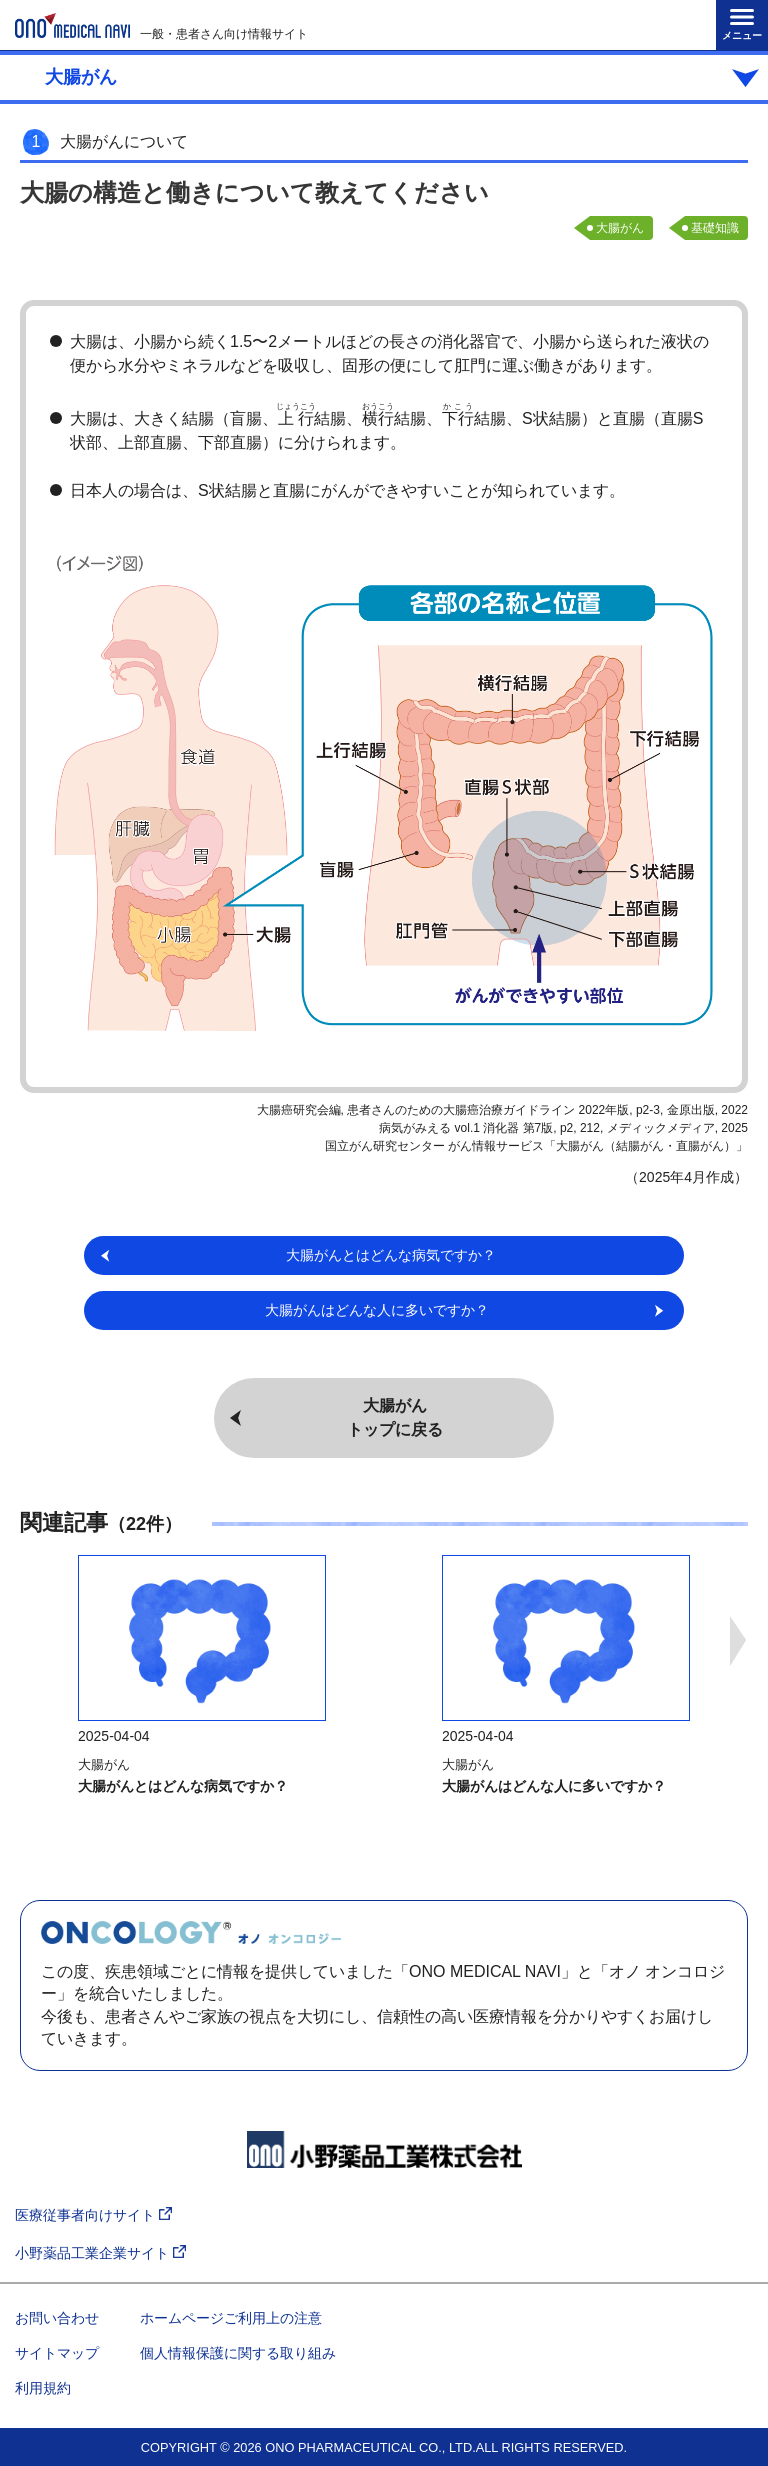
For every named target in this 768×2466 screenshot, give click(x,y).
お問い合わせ (57, 2318)
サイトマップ (57, 2353)
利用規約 (43, 2388)
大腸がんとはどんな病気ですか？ (183, 1786)
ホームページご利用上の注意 (231, 2318)
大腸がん (620, 228)
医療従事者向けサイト (93, 2215)
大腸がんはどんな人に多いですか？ (554, 1786)
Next (738, 1641)
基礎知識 (715, 228)
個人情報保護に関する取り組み (238, 2353)
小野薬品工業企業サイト (100, 2253)
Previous (30, 1641)
